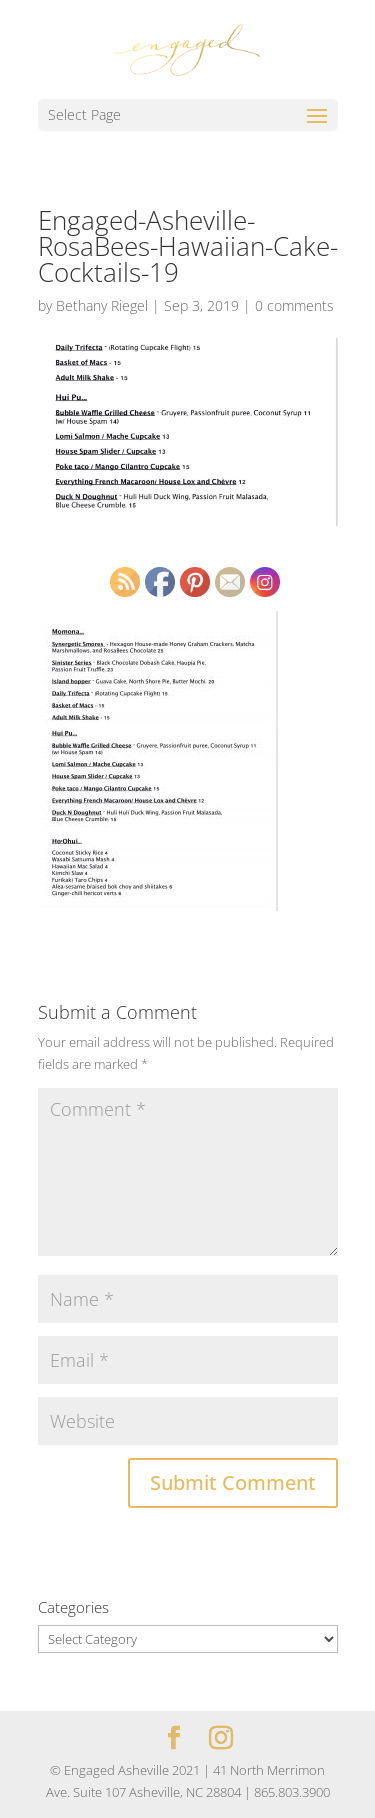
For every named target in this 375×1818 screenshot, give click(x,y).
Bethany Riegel (102, 305)
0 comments (294, 305)
